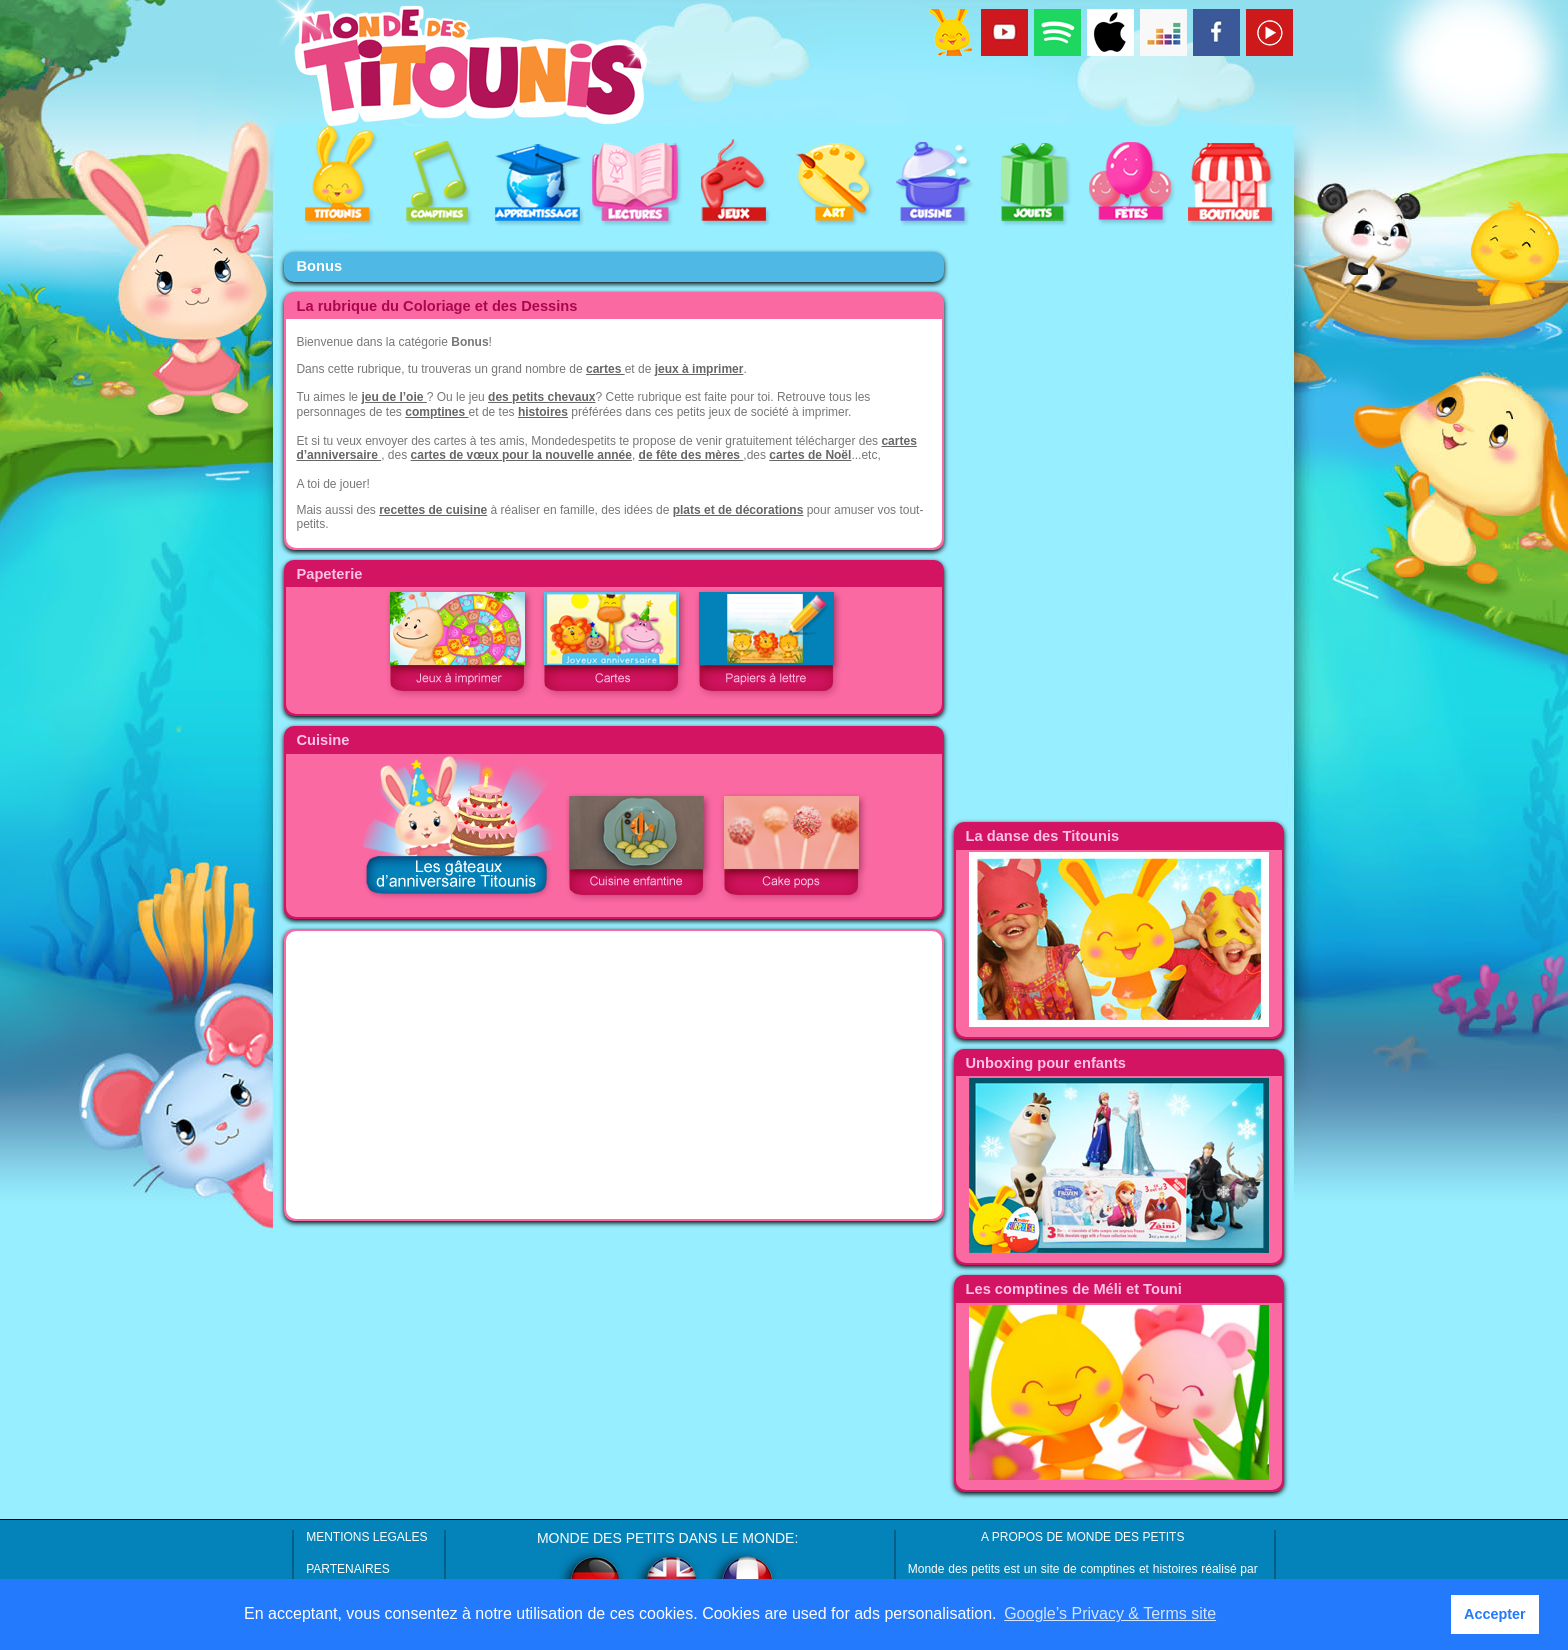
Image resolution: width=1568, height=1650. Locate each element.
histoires (543, 412)
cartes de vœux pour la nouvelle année (521, 455)
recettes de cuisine (433, 510)
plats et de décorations (738, 510)
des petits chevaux (541, 397)
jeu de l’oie (393, 397)
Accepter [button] (1495, 1614)
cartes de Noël (810, 455)
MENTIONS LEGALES (366, 1537)
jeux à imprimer (699, 369)
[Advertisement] (614, 1075)
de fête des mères (691, 455)
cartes (605, 369)
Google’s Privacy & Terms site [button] (1110, 1613)
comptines (436, 412)
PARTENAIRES (348, 1569)
